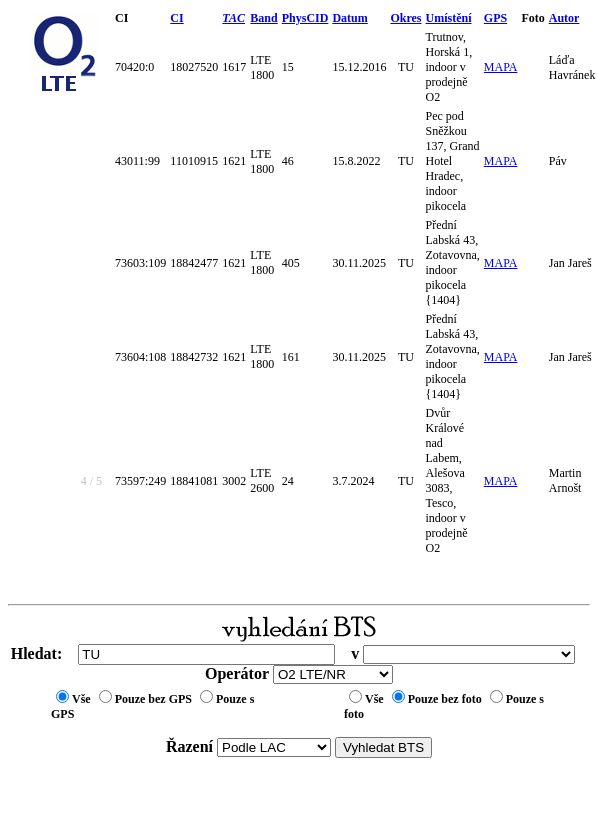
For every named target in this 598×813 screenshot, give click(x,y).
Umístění (449, 18)
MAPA (501, 67)
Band (263, 18)
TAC (233, 18)
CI (176, 18)
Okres (405, 18)
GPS (495, 18)
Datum (349, 18)
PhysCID (305, 18)
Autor (564, 18)
